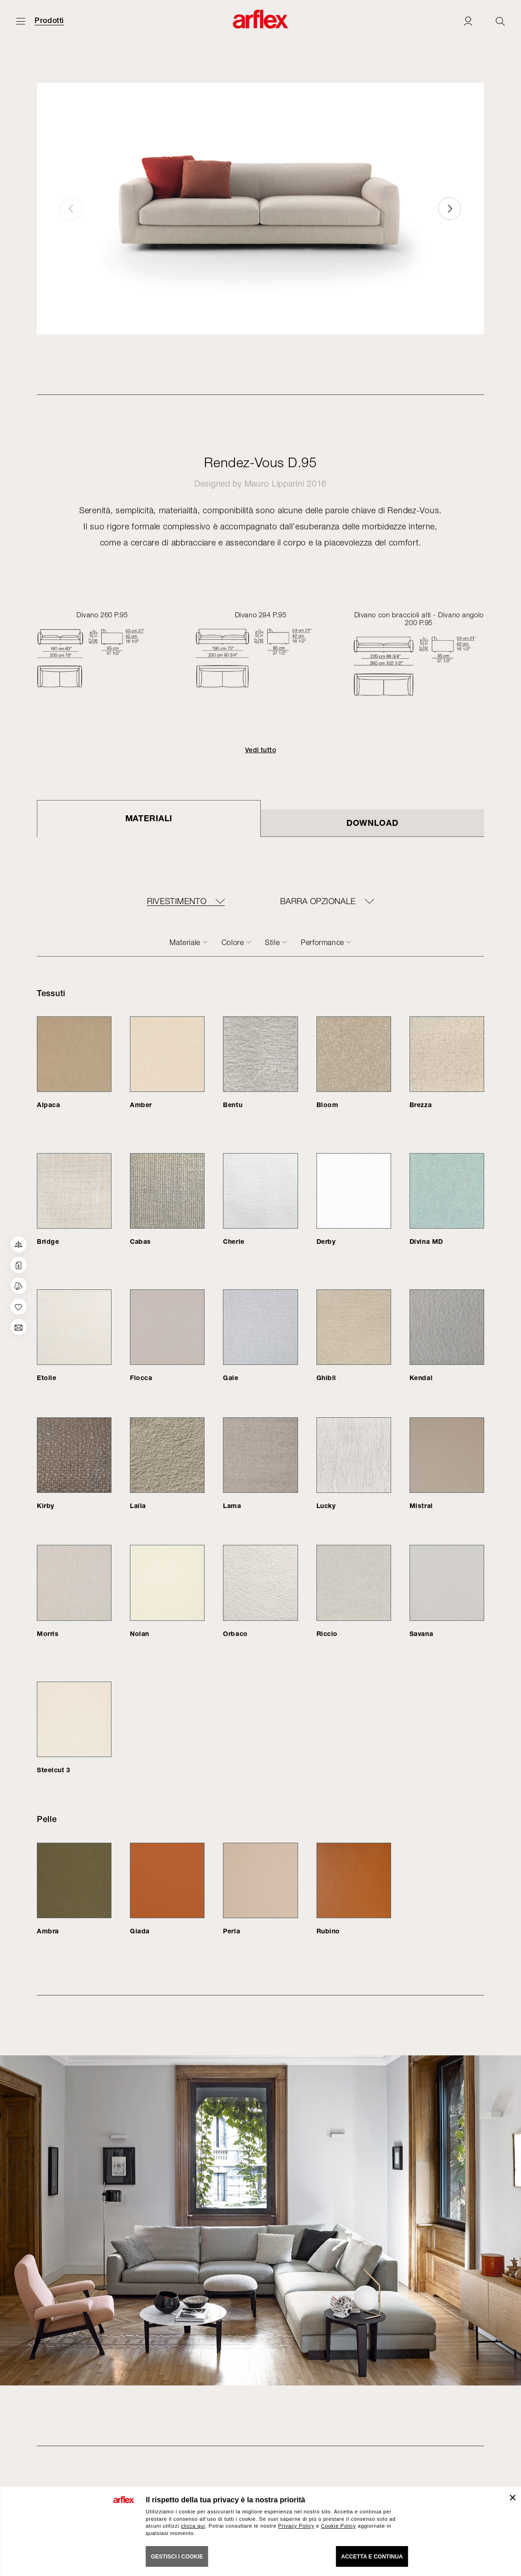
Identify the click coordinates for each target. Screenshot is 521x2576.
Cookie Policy (338, 2526)
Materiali (148, 818)
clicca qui (193, 2526)
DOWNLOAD (372, 823)
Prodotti (49, 21)
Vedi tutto (260, 750)
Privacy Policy (296, 2526)
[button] (449, 208)
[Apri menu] (20, 21)
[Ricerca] (500, 21)
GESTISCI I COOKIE (177, 2556)
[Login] (468, 21)
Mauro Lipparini (274, 483)
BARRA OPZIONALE (318, 901)
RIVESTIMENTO (176, 901)
